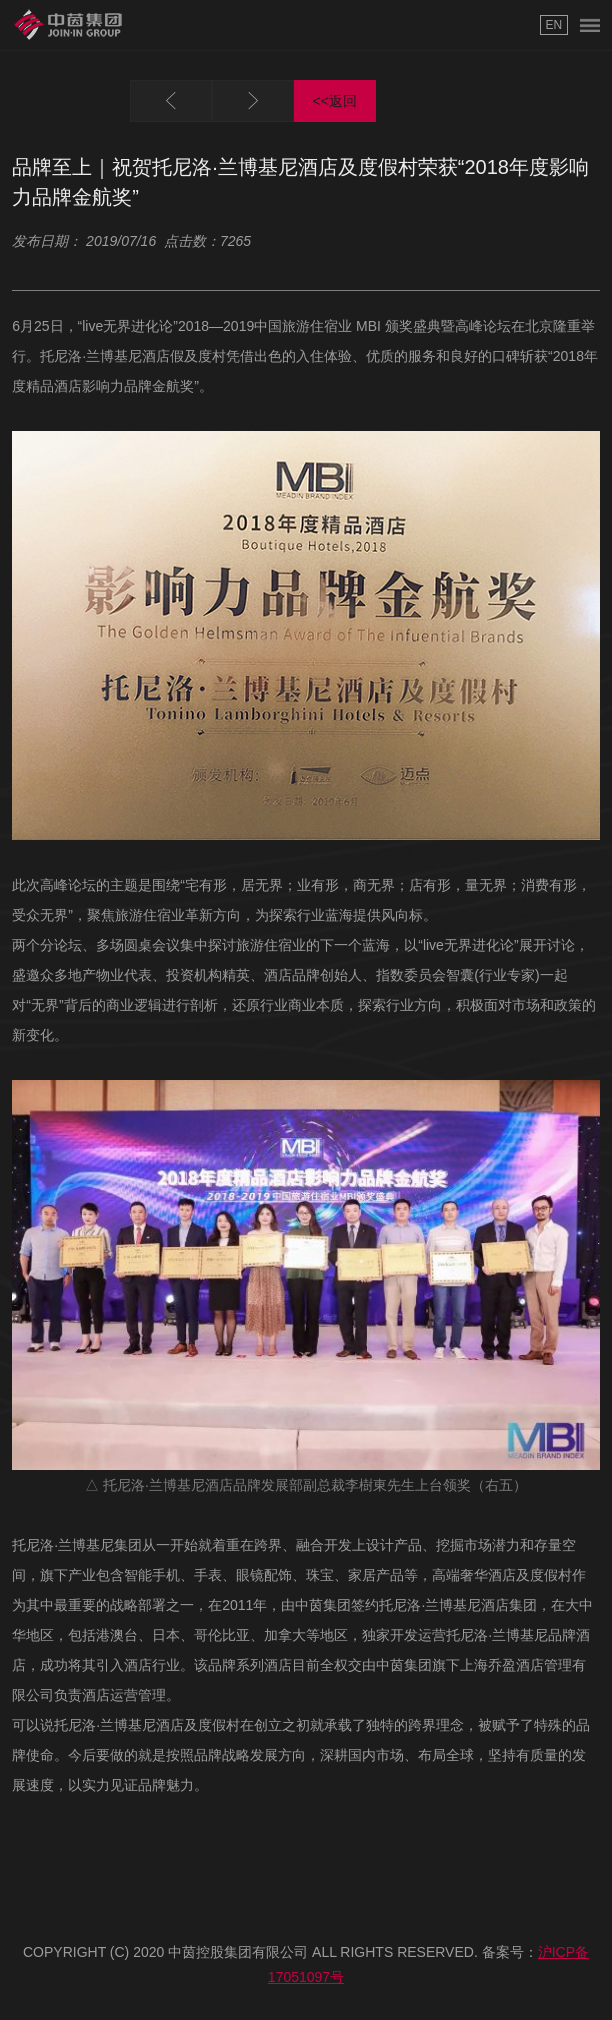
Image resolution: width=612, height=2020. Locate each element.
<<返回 (335, 101)
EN (553, 25)
